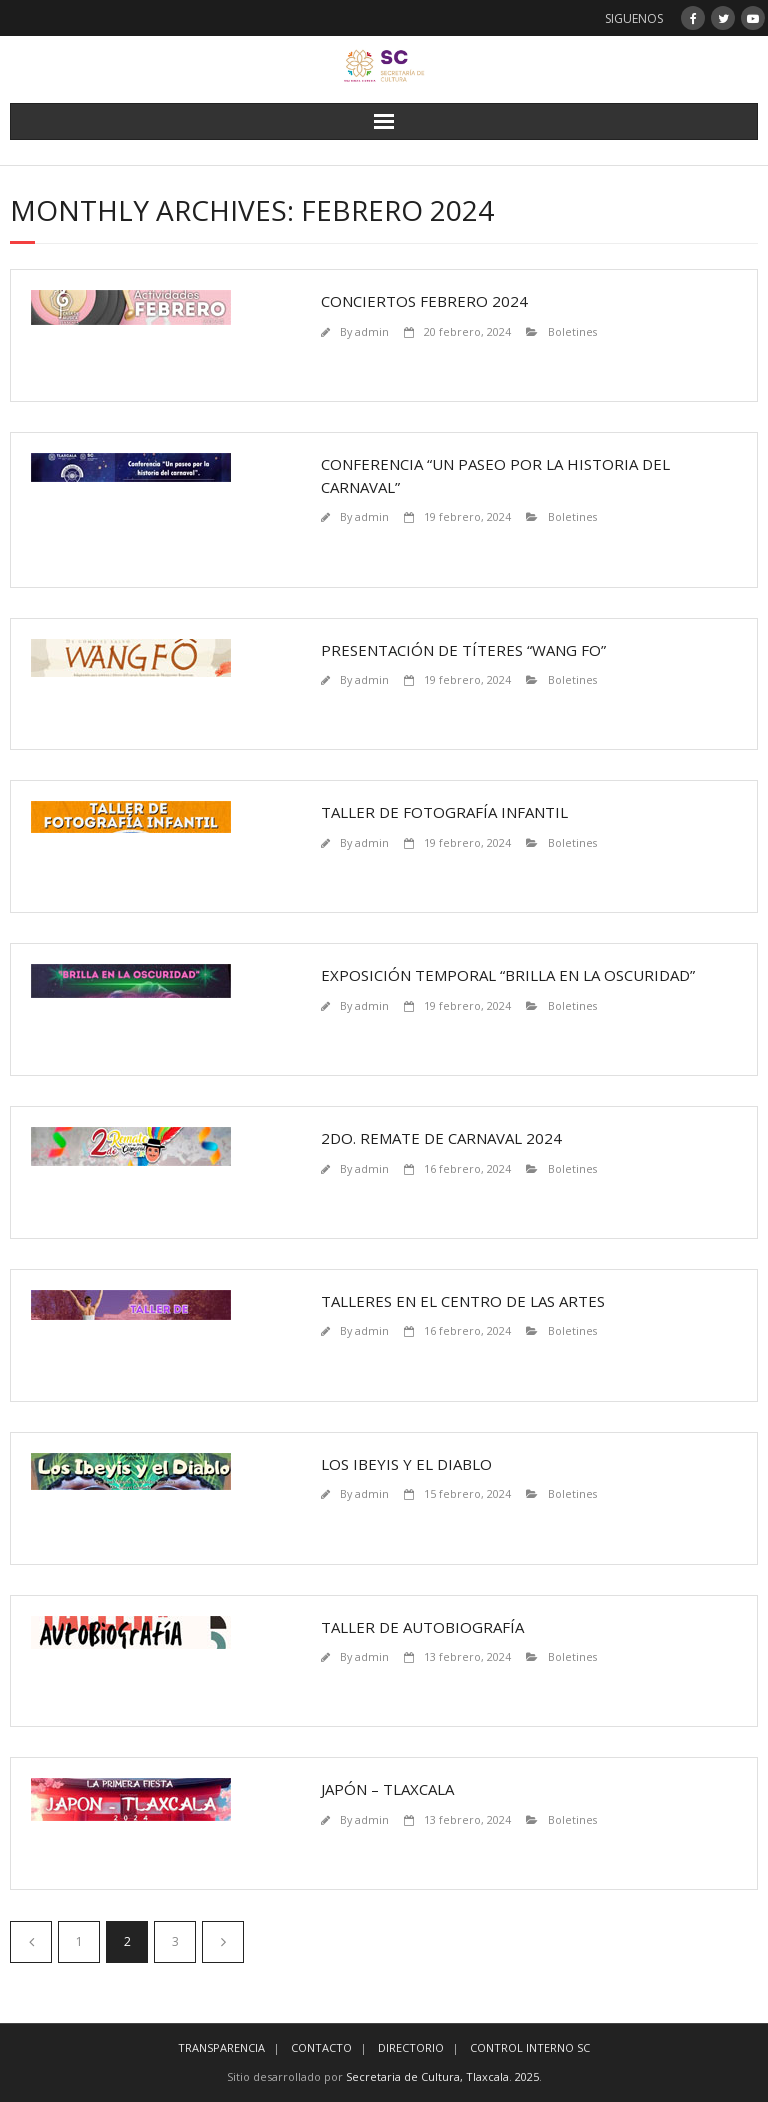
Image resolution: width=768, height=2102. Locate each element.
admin (372, 331)
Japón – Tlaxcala (387, 1789)
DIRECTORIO (411, 2047)
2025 (527, 2076)
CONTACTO (321, 2047)
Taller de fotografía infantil (444, 812)
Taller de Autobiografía (422, 1627)
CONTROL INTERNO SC (530, 2047)
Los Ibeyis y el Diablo (406, 1464)
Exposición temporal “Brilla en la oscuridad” (508, 975)
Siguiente (223, 1942)
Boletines (572, 331)
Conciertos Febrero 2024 (424, 301)
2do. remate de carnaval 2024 (441, 1138)
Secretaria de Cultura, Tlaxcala (427, 2076)
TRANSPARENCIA (221, 2047)
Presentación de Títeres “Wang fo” (463, 650)
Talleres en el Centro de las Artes (463, 1301)
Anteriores (31, 1942)
